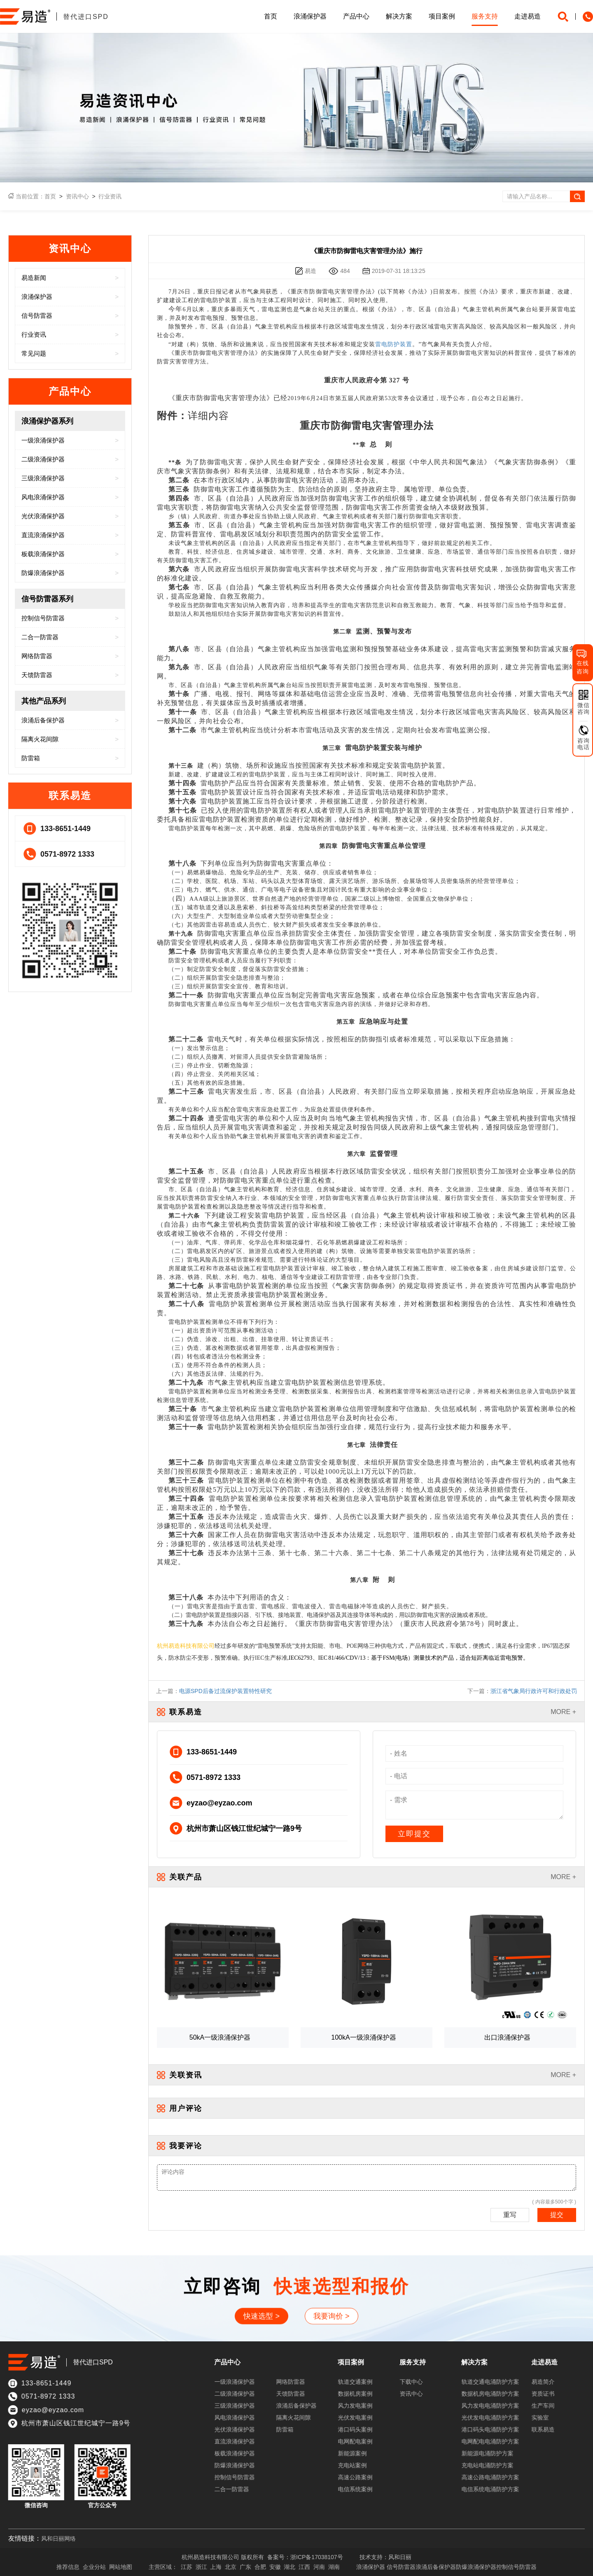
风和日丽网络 (58, 2538)
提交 (556, 2214)
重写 (509, 2214)
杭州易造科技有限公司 (186, 1646)
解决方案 (399, 16)
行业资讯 (109, 196)
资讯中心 (77, 196)
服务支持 (485, 16)
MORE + (563, 1711)
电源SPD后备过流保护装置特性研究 (225, 1691)
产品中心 (356, 16)
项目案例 (442, 16)
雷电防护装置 (393, 344)
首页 (270, 16)
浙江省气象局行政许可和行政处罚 (533, 1691)
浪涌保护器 (310, 16)
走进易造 (527, 16)
